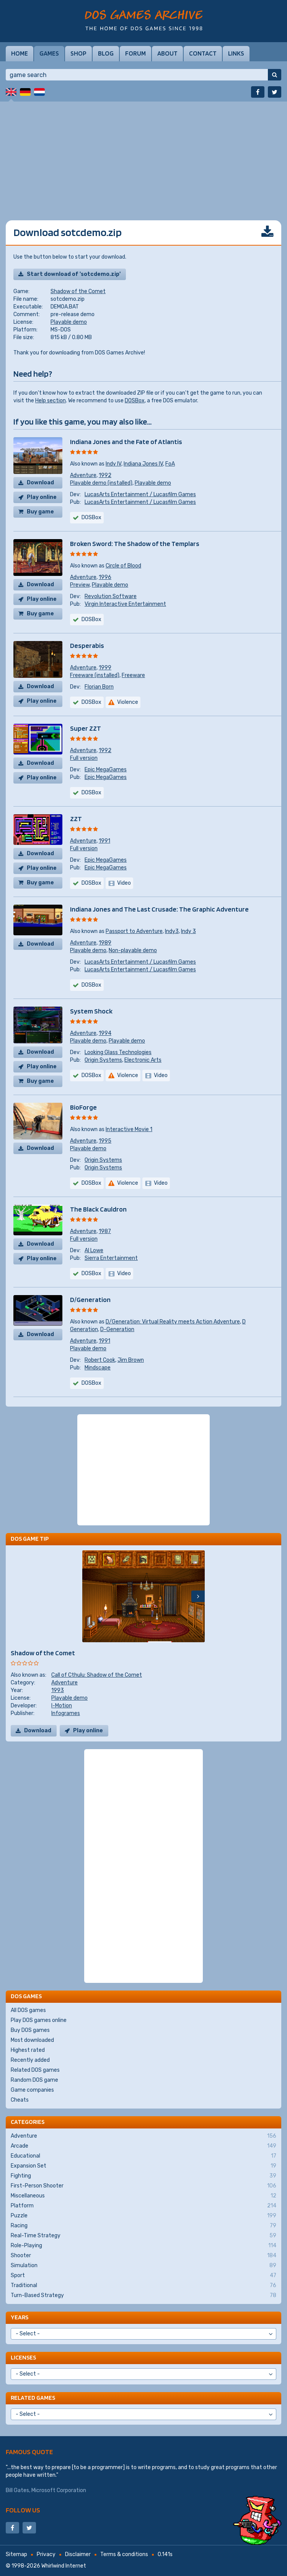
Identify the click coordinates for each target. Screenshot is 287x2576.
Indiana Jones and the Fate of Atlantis (126, 442)
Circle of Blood (123, 565)
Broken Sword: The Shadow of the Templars (134, 543)
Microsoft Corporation (58, 2490)
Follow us (23, 2510)
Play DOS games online (39, 2020)
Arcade (143, 2146)
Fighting (143, 2176)
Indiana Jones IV (143, 464)
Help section (50, 400)
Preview (80, 585)
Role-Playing (143, 2246)
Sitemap (16, 2554)
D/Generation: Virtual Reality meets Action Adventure (173, 1321)
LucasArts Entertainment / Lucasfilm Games (140, 494)
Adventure (83, 475)
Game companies (32, 2090)
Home (19, 53)
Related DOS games (35, 2070)
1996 (105, 577)
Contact (203, 53)
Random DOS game (34, 2080)
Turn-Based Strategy (143, 2295)
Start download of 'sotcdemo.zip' (74, 274)
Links (236, 53)
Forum (135, 53)
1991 (104, 841)
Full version (84, 758)
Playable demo (69, 322)
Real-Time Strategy (143, 2236)
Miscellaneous (143, 2196)
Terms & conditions (124, 2554)
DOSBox (135, 400)
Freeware (133, 675)
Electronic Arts (142, 1060)
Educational (143, 2156)
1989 (105, 943)
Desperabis (87, 645)
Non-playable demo (133, 950)
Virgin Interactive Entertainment (125, 604)
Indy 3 (188, 931)
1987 (105, 1231)
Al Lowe (94, 1250)
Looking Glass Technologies (118, 1052)
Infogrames (65, 1713)
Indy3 (172, 931)
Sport (143, 2275)
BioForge (83, 1107)
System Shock (91, 1011)
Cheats (20, 2100)
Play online (42, 497)
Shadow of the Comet (78, 291)
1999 (105, 667)
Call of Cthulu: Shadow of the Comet (96, 1675)
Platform (143, 2206)
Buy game (40, 511)
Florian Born (99, 687)
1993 (57, 1690)
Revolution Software (111, 596)
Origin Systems (103, 1060)
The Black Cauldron (98, 1209)
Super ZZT (85, 728)
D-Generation (117, 1329)
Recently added (30, 2060)
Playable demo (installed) (101, 483)
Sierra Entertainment (111, 1258)
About (167, 53)
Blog (106, 53)
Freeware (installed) (94, 675)
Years (19, 2317)
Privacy (46, 2554)
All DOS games (28, 2010)
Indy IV (113, 464)
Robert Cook (100, 1360)
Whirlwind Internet (63, 2566)
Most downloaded (32, 2040)
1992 (105, 475)
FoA (170, 464)
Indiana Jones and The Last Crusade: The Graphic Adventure (159, 909)
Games (49, 53)
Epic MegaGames (106, 769)
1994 (105, 1033)
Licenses (23, 2357)
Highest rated (28, 2050)
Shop (78, 53)
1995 (105, 1141)
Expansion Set (143, 2166)
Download (40, 482)
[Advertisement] (143, 155)
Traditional (143, 2285)
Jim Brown (130, 1360)
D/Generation (90, 1299)
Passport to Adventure (134, 931)
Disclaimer (78, 2554)
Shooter (143, 2256)
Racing (143, 2226)
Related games (33, 2397)
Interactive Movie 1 (129, 1129)
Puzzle (143, 2216)
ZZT (76, 819)
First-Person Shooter (143, 2186)
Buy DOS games (30, 2030)
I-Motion (61, 1705)
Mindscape (98, 1367)
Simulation (143, 2265)
